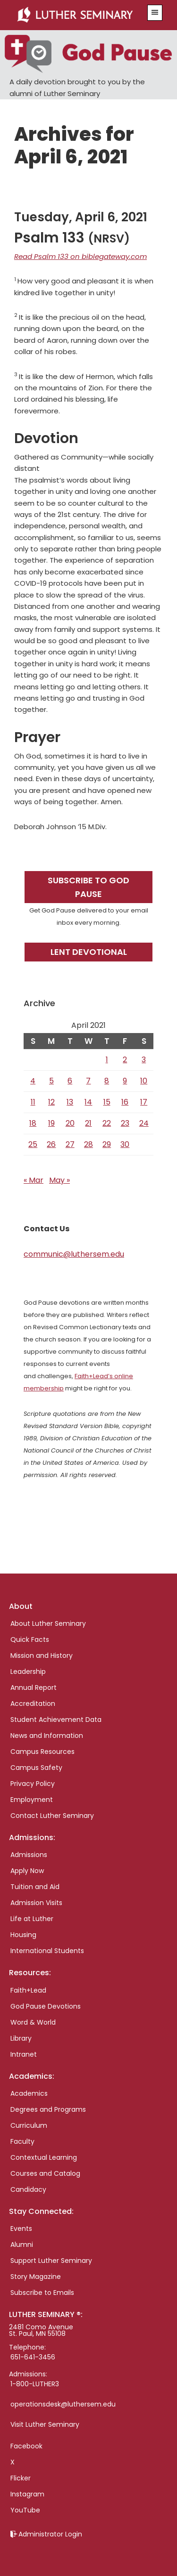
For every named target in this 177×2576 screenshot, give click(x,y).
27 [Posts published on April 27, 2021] (70, 1144)
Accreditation (32, 1703)
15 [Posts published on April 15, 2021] (106, 1102)
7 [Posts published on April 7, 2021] (88, 1080)
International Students (47, 1950)
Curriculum (28, 2125)
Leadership (28, 1671)
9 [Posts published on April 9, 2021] (125, 1080)
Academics (29, 2093)
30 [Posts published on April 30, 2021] (124, 1144)
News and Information (46, 1735)
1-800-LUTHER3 (34, 2384)
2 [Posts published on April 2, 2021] (125, 1059)
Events (21, 2228)
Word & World (33, 2022)
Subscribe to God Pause (88, 887)
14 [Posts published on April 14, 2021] (88, 1102)
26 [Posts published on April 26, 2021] (51, 1144)
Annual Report (33, 1687)
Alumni (21, 2244)
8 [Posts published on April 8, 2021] (106, 1080)
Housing (23, 1934)
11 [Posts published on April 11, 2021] (33, 1102)
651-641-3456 (32, 2357)
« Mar (33, 1180)
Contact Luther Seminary (52, 1815)
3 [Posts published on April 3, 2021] (144, 1059)
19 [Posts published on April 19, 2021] (51, 1123)
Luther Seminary (77, 15)
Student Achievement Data (55, 1719)
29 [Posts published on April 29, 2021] (106, 1144)
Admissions (28, 1854)
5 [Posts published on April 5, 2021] (51, 1080)
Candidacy (28, 2189)
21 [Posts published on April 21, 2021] (88, 1123)
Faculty (22, 2141)
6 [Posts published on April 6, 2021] (69, 1080)
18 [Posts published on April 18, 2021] (32, 1123)
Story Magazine (35, 2276)
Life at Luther (31, 1918)
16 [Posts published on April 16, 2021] (124, 1102)
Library (21, 2038)
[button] (154, 13)
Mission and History (41, 1655)
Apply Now (27, 1870)
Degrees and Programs (48, 2109)
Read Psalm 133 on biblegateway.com (80, 256)
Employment (31, 1799)
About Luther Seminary (48, 1623)
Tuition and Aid (34, 1886)
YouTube (25, 2510)
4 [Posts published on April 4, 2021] (32, 1080)
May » (59, 1180)
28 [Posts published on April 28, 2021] (88, 1144)
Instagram (27, 2494)
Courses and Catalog (45, 2173)
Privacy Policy (32, 1783)
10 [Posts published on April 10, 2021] (143, 1080)
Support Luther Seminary (51, 2260)
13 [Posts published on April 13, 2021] (70, 1102)
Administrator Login (50, 2534)
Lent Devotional (89, 952)
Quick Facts (29, 1639)
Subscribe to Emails (42, 2292)
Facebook (26, 2446)
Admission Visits (36, 1902)
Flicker (20, 2478)
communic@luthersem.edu (74, 1254)
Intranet (23, 2054)
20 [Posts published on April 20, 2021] (70, 1123)
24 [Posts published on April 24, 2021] (144, 1123)
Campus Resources (42, 1751)
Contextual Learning (43, 2157)
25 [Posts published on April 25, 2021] (32, 1144)
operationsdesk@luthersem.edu (63, 2404)
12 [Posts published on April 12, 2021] (51, 1102)
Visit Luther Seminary (44, 2424)
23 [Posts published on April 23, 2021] (125, 1123)
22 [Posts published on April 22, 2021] (106, 1123)
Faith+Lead (28, 1990)
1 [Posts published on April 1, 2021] (107, 1059)
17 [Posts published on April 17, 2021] (143, 1102)
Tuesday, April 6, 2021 (80, 217)
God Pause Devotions (45, 2006)
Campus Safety (36, 1767)
